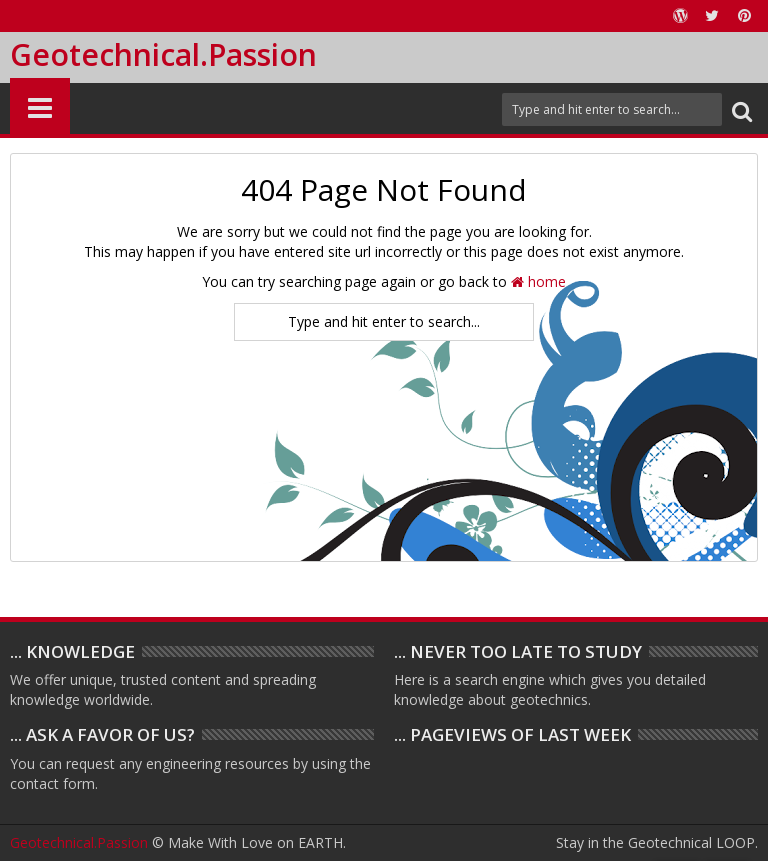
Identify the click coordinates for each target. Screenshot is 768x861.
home (538, 281)
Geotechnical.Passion (163, 54)
